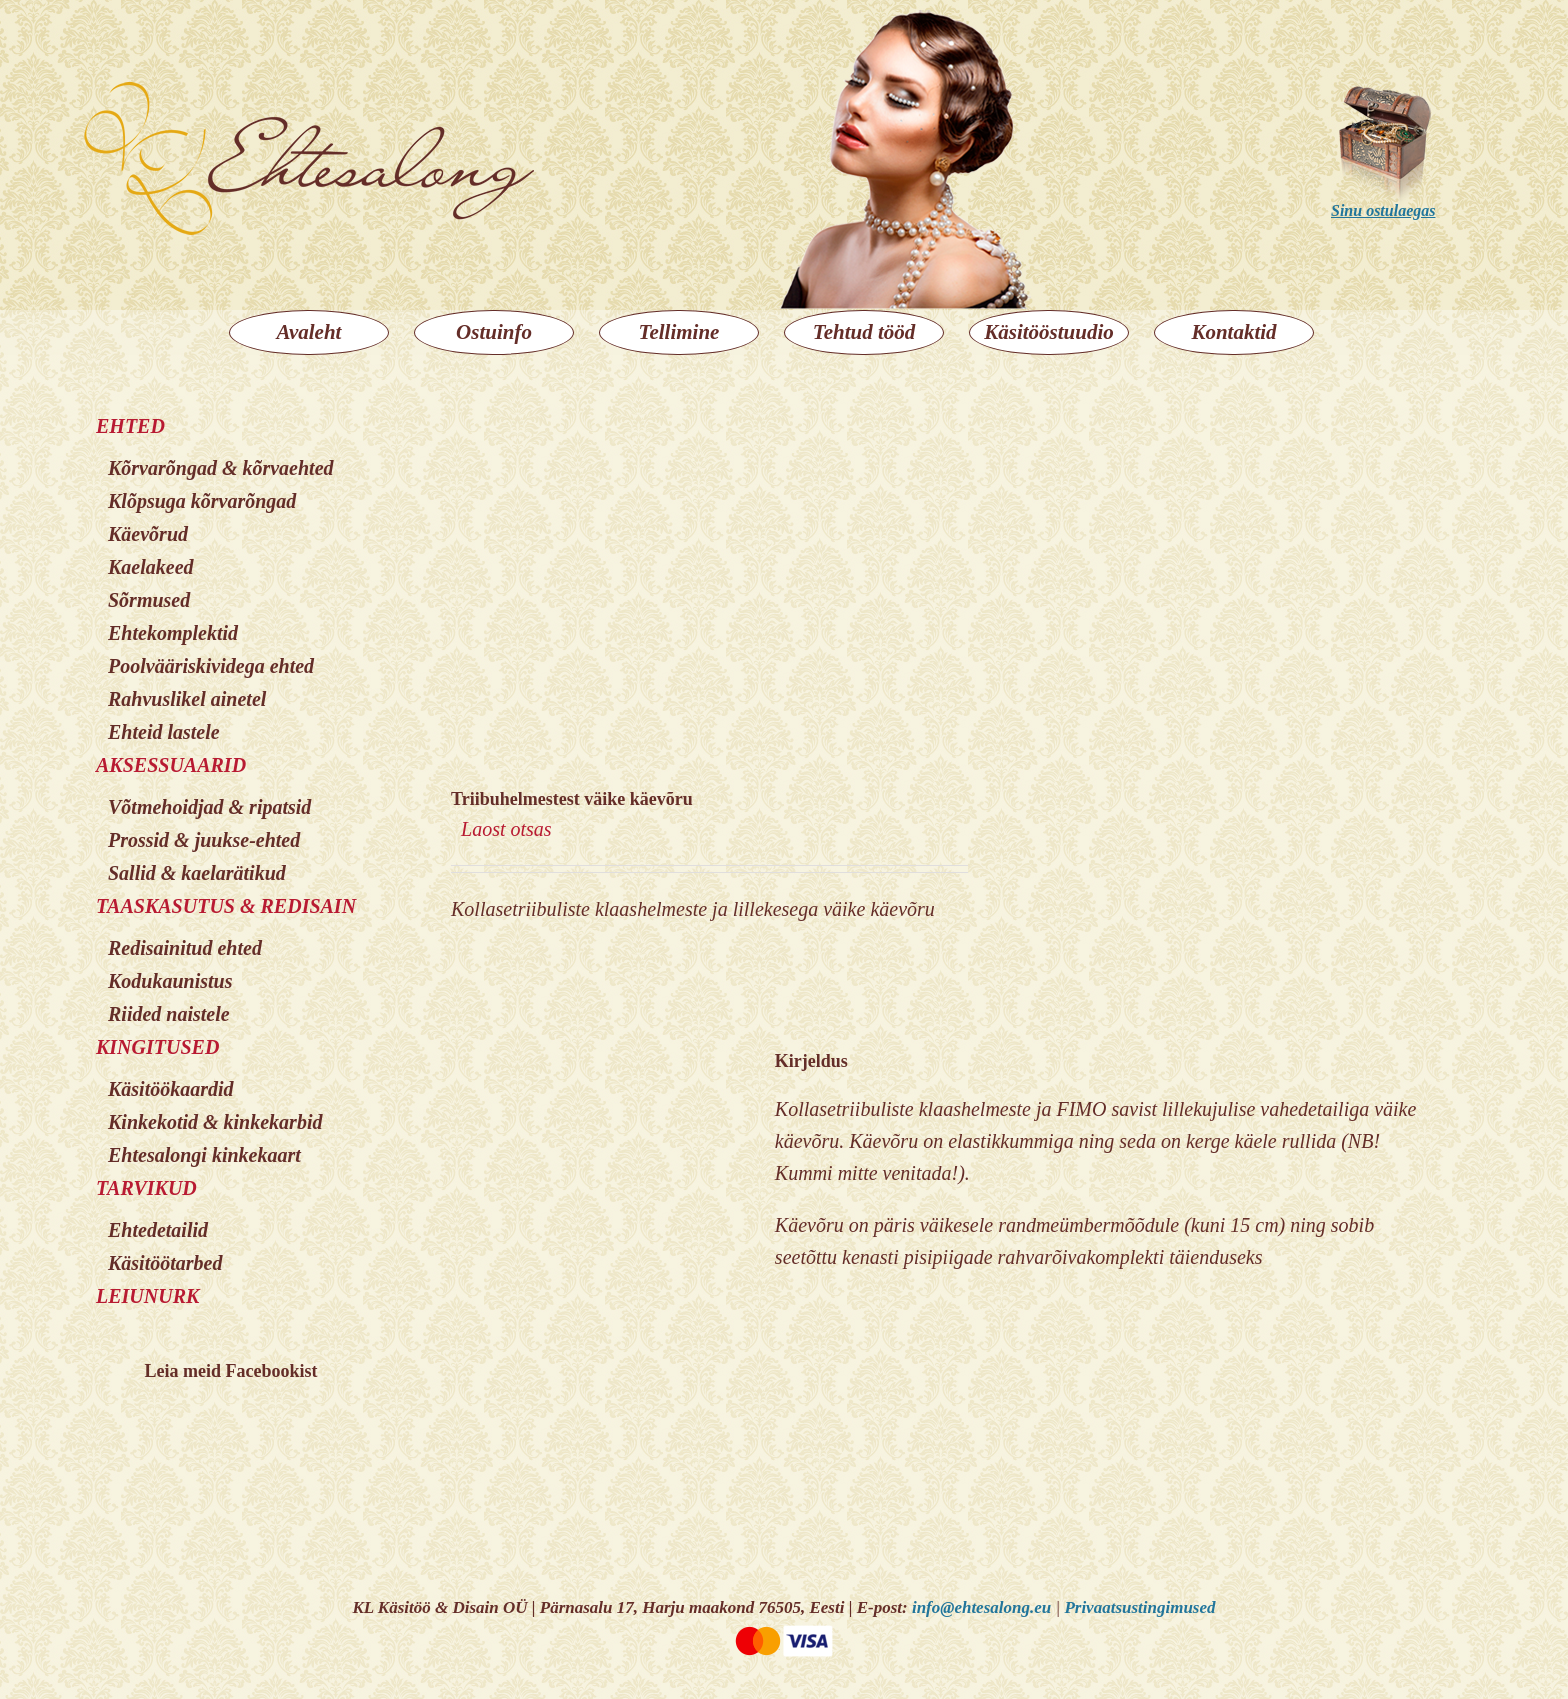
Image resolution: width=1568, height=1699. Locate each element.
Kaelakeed (151, 567)
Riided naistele (169, 1014)
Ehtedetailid (158, 1230)
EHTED (130, 426)
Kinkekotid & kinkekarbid (215, 1122)
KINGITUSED (157, 1047)
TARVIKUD (146, 1188)
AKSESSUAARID (171, 765)
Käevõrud (148, 534)
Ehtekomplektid (173, 633)
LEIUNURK (147, 1296)
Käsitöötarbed (165, 1263)
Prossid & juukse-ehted (204, 840)
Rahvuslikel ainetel (187, 699)
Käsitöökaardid (171, 1089)
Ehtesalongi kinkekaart (204, 1155)
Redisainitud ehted (185, 948)
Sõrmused (149, 600)
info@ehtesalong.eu (981, 1607)
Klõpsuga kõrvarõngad (202, 501)
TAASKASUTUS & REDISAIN (226, 906)
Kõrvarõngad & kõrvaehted (221, 468)
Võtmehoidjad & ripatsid (209, 807)
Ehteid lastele (164, 732)
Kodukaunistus (170, 981)
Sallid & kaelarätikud (197, 873)
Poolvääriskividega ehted (211, 666)
